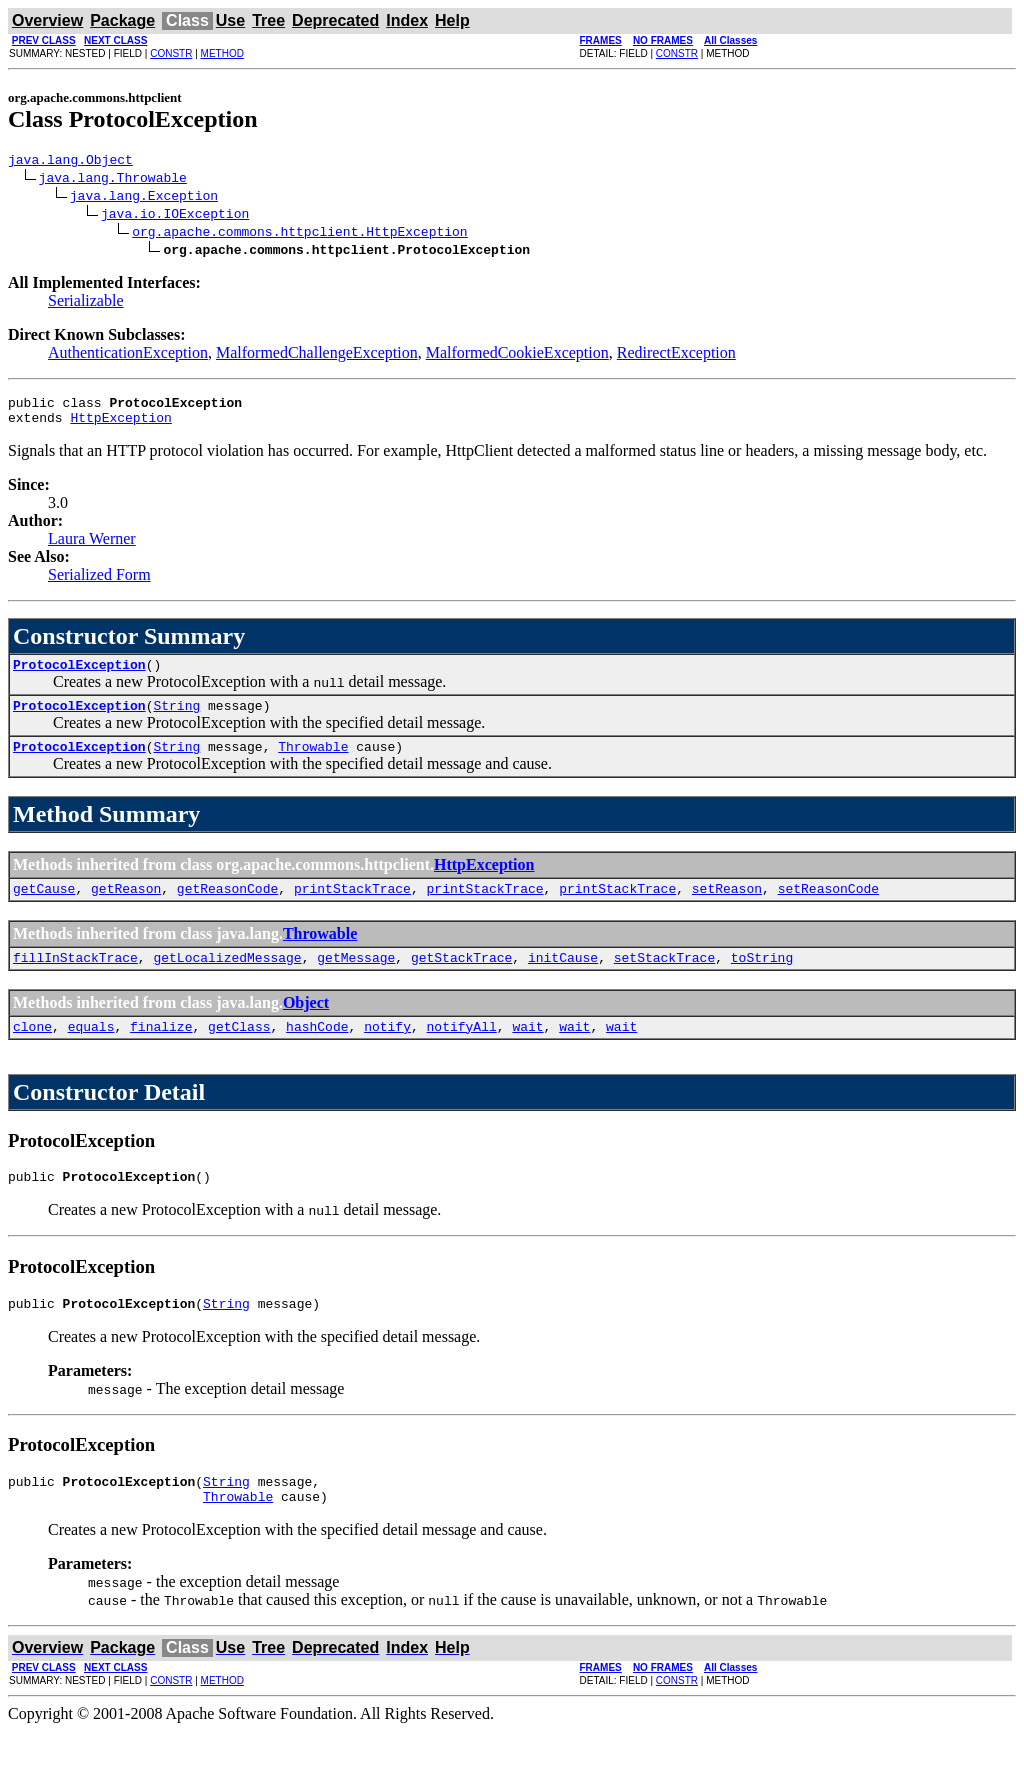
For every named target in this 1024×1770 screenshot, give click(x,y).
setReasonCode (828, 909)
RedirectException (676, 355)
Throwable (313, 764)
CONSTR (171, 53)
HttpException (120, 426)
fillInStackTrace (75, 981)
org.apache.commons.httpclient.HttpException (299, 234)
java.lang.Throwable (113, 180)
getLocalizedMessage (227, 981)
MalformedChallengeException (317, 355)
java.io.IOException (175, 216)
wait (527, 1053)
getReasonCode (227, 909)
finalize (161, 1053)
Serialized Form (99, 583)
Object (306, 1026)
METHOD (222, 53)
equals (91, 1053)
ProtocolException (79, 676)
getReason (126, 909)
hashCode (317, 1053)
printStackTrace (352, 909)
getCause (44, 909)
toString (762, 981)
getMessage (356, 981)
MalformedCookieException (517, 355)
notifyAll (462, 1053)
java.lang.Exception (144, 198)
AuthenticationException (128, 355)
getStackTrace (461, 981)
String (176, 720)
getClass (239, 1053)
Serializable (86, 303)
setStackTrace (664, 981)
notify (387, 1053)
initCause (563, 981)
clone (32, 1053)
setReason (727, 909)
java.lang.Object (70, 162)
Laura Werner (92, 547)
